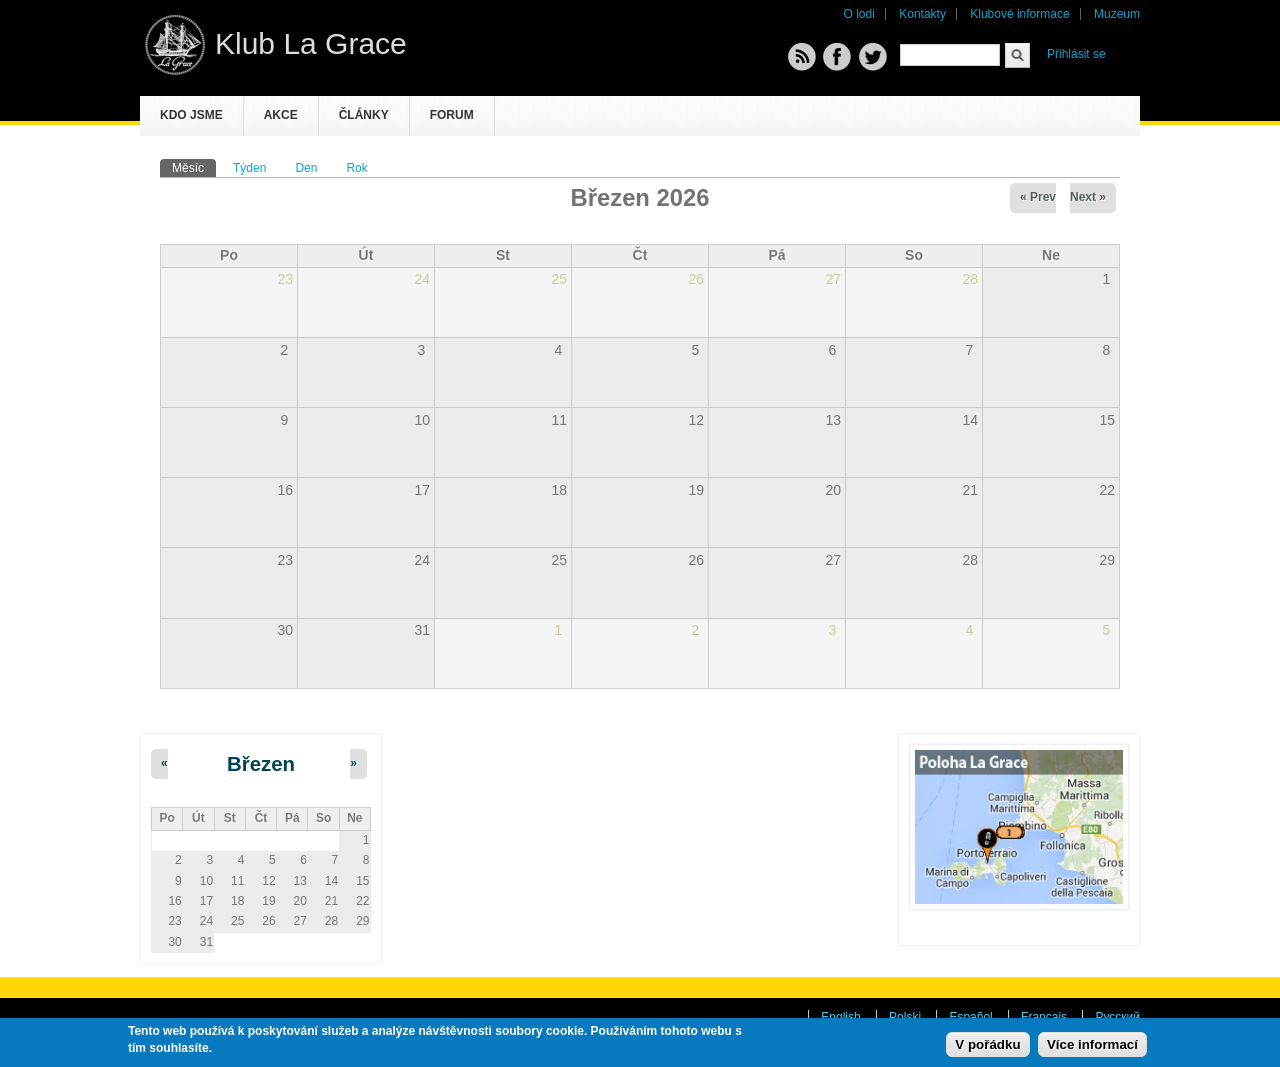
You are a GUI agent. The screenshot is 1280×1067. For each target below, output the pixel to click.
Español (970, 1017)
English (840, 1017)
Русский (1117, 1017)
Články (364, 115)
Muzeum (1117, 14)
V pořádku (987, 1045)
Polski (905, 1017)
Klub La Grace (311, 43)
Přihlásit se (1076, 54)
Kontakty (922, 14)
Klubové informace (1019, 14)
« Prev (1038, 197)
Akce (281, 115)
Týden (249, 168)
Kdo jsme (191, 115)
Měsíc (194, 167)
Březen (261, 764)
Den (306, 168)
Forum (452, 115)
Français (1044, 1017)
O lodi (859, 14)
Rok (356, 168)
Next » (1088, 197)
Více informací (1092, 1045)
